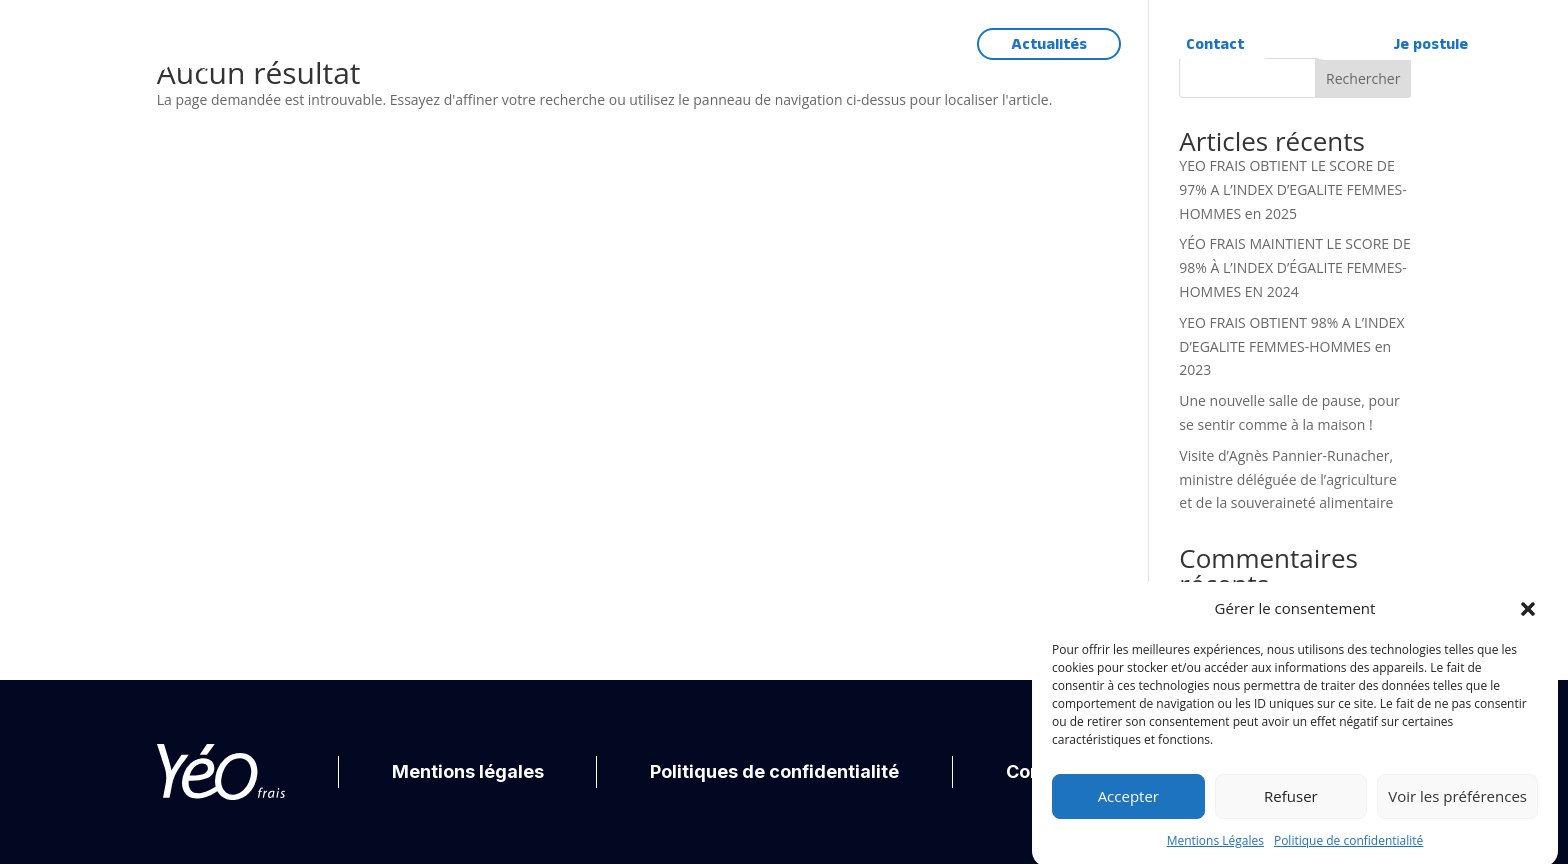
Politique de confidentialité (1348, 849)
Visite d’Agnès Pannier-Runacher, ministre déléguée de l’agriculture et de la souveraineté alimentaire (1287, 479)
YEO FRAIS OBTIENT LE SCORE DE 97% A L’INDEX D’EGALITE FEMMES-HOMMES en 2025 (1292, 189)
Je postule (1431, 44)
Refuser (1291, 805)
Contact (1215, 44)
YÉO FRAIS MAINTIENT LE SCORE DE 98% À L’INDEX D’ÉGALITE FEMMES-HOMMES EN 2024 (1294, 267)
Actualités (1049, 44)
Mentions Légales (1215, 849)
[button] (1528, 618)
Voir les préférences (1457, 805)
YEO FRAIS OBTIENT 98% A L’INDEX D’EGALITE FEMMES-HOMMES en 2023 (1291, 346)
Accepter (1128, 805)
